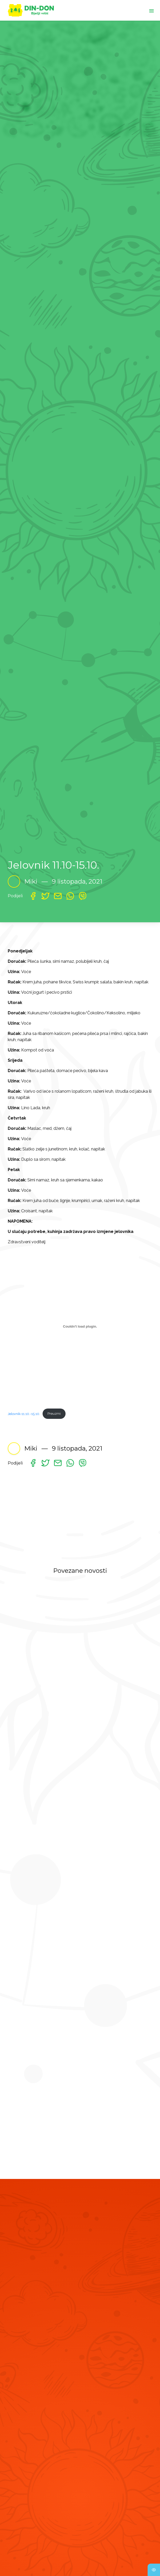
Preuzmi (54, 1413)
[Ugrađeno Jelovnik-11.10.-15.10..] (80, 1326)
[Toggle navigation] (151, 10)
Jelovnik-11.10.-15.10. (24, 1413)
